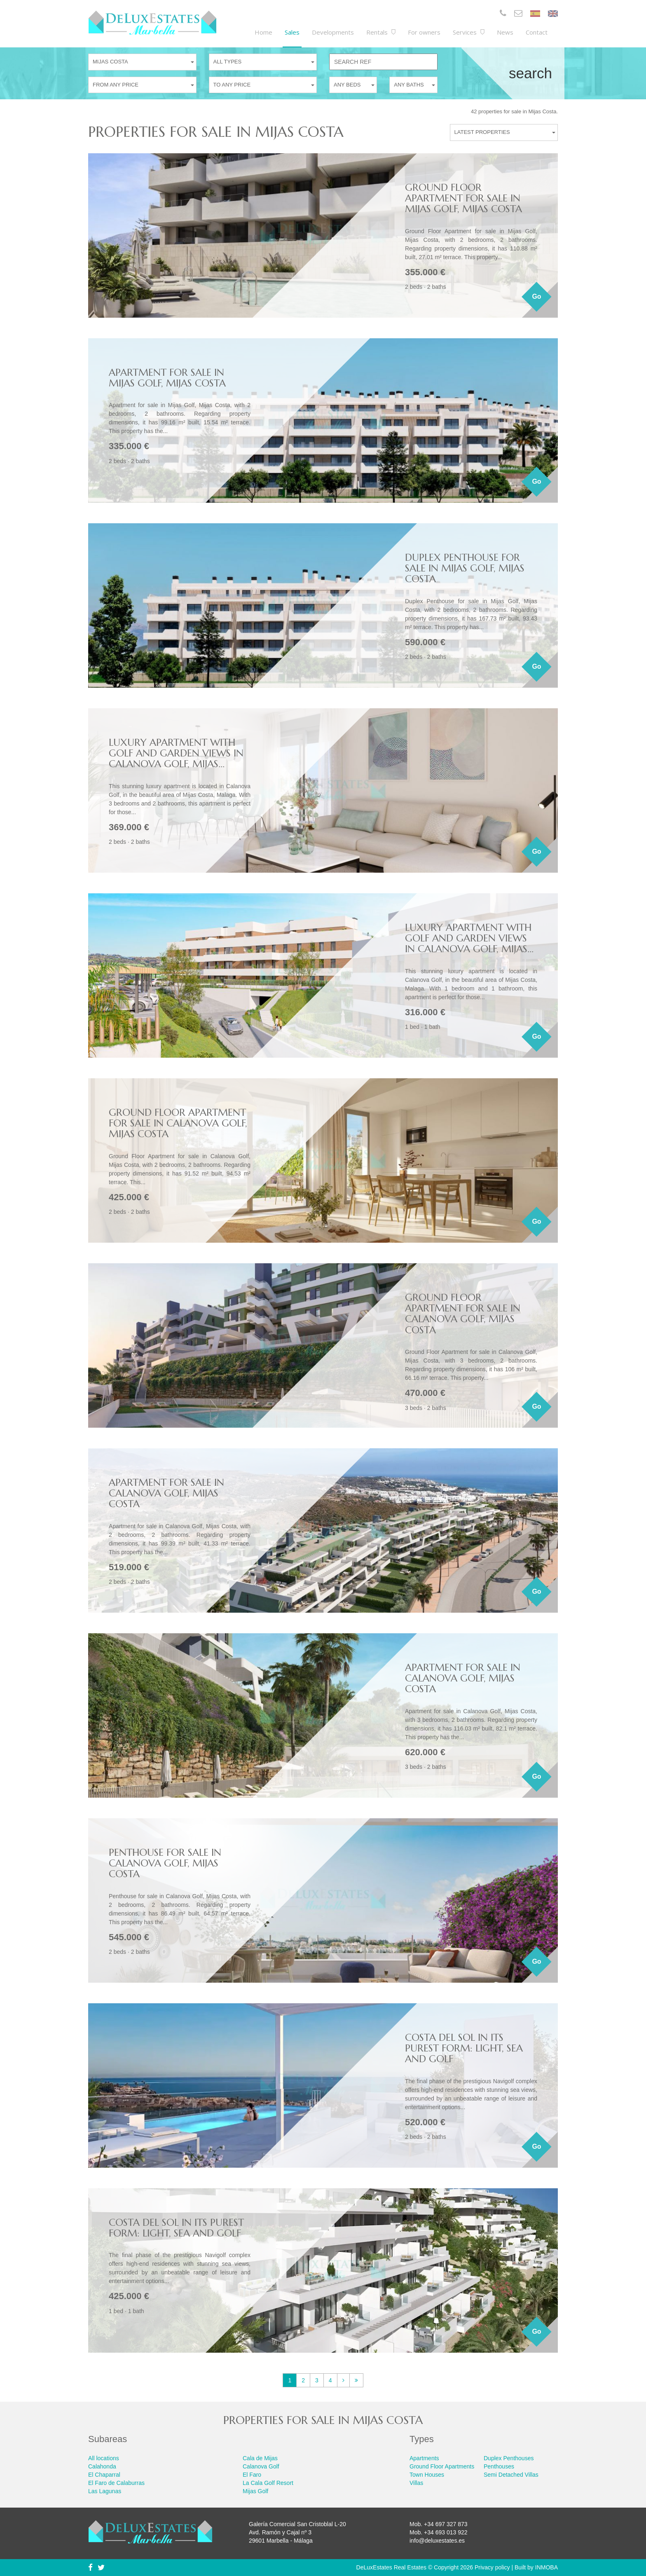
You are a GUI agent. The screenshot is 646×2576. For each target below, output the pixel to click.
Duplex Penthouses (509, 2458)
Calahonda (102, 2466)
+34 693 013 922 (446, 2532)
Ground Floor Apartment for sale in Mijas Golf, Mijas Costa (463, 198)
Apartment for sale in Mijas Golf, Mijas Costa (167, 377)
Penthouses (499, 2466)
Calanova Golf (261, 2466)
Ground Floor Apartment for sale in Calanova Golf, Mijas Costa (178, 1123)
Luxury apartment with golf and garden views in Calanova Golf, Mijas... (176, 753)
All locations (103, 2458)
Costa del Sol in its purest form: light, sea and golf (464, 2048)
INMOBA (546, 2567)
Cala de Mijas (260, 2458)
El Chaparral (104, 2474)
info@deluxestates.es (437, 2540)
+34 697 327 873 (446, 2524)
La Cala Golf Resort (268, 2483)
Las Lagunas (104, 2491)
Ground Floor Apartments (442, 2466)
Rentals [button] (381, 32)
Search (530, 73)
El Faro (252, 2474)
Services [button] (469, 32)
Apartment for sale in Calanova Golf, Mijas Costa (166, 1493)
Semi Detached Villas (511, 2474)
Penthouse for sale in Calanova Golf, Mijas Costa (165, 1863)
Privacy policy (492, 2567)
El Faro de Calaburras (116, 2483)
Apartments (424, 2458)
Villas (416, 2483)
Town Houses (427, 2474)
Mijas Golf (255, 2491)
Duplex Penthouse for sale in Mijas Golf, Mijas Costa (464, 568)
